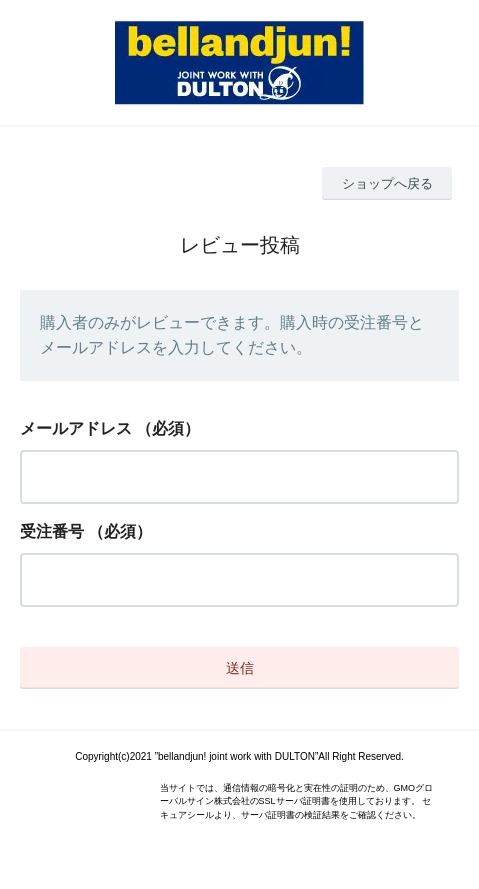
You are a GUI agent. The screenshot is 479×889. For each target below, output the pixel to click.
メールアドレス (76, 428)
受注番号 (52, 531)
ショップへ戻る (387, 183)
